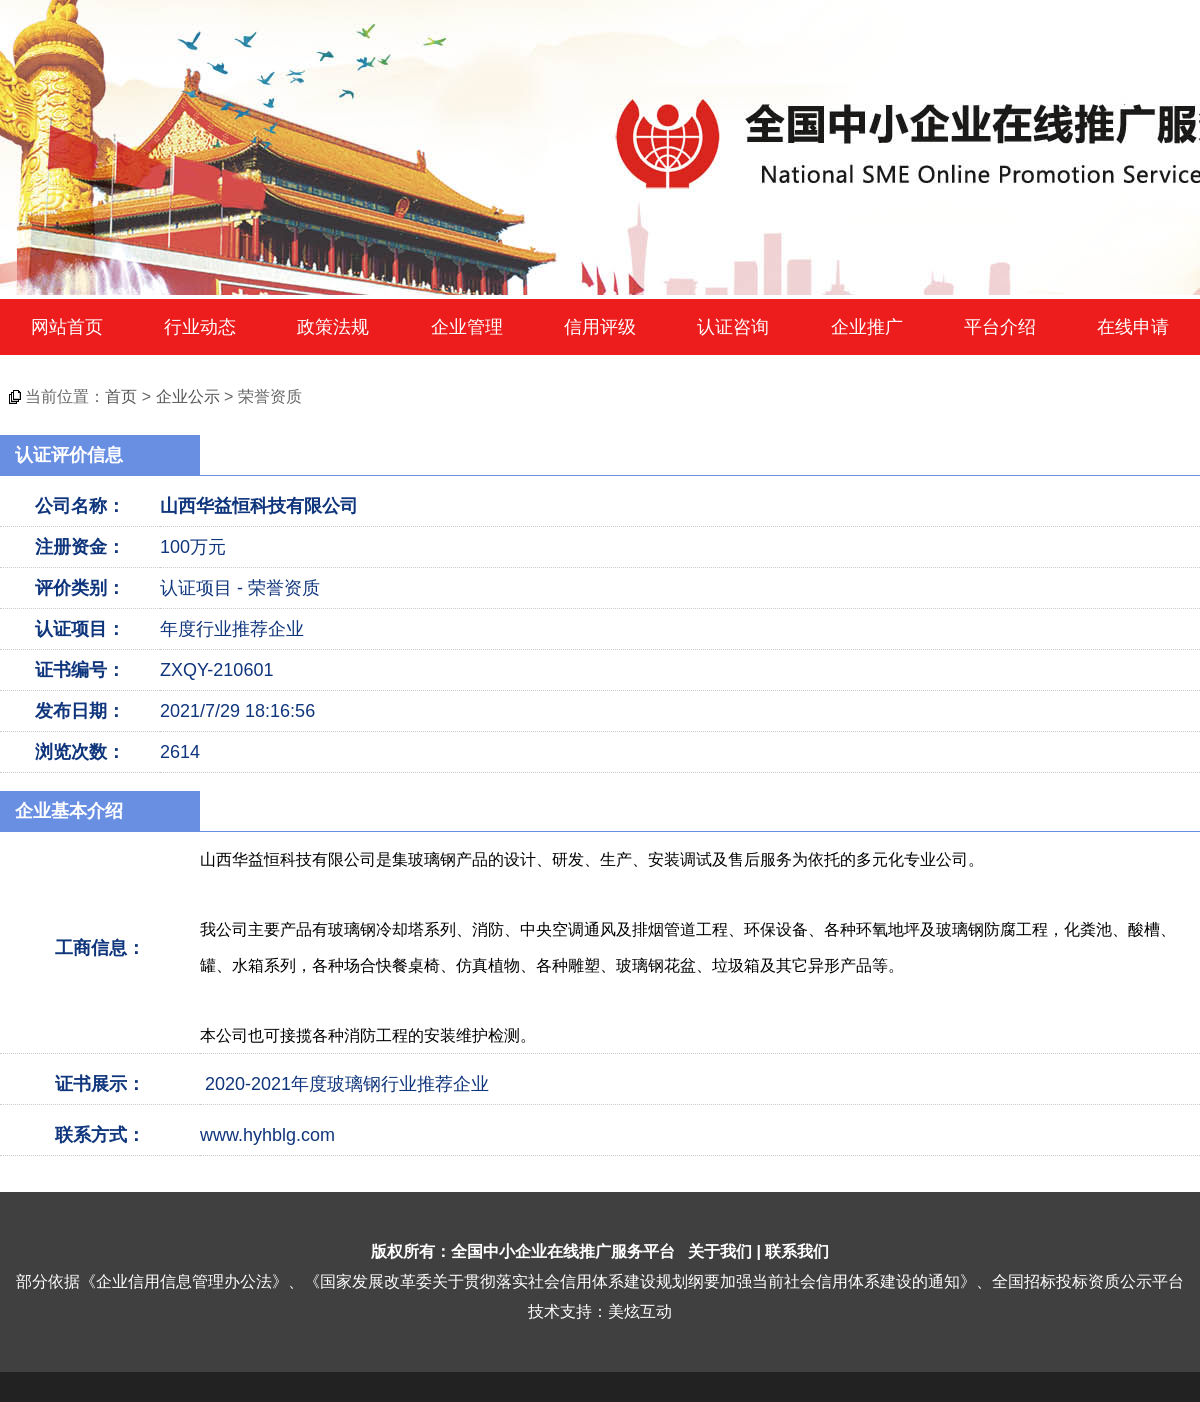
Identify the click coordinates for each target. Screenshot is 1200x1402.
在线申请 (1133, 327)
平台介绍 (1000, 327)
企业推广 (867, 327)
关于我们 (720, 1251)
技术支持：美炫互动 (600, 1311)
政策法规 (333, 327)
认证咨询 (733, 327)
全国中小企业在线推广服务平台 (563, 1251)
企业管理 (467, 327)
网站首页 (67, 327)
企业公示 (188, 396)
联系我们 (797, 1251)
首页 (121, 396)
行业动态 (200, 327)
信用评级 (600, 327)
